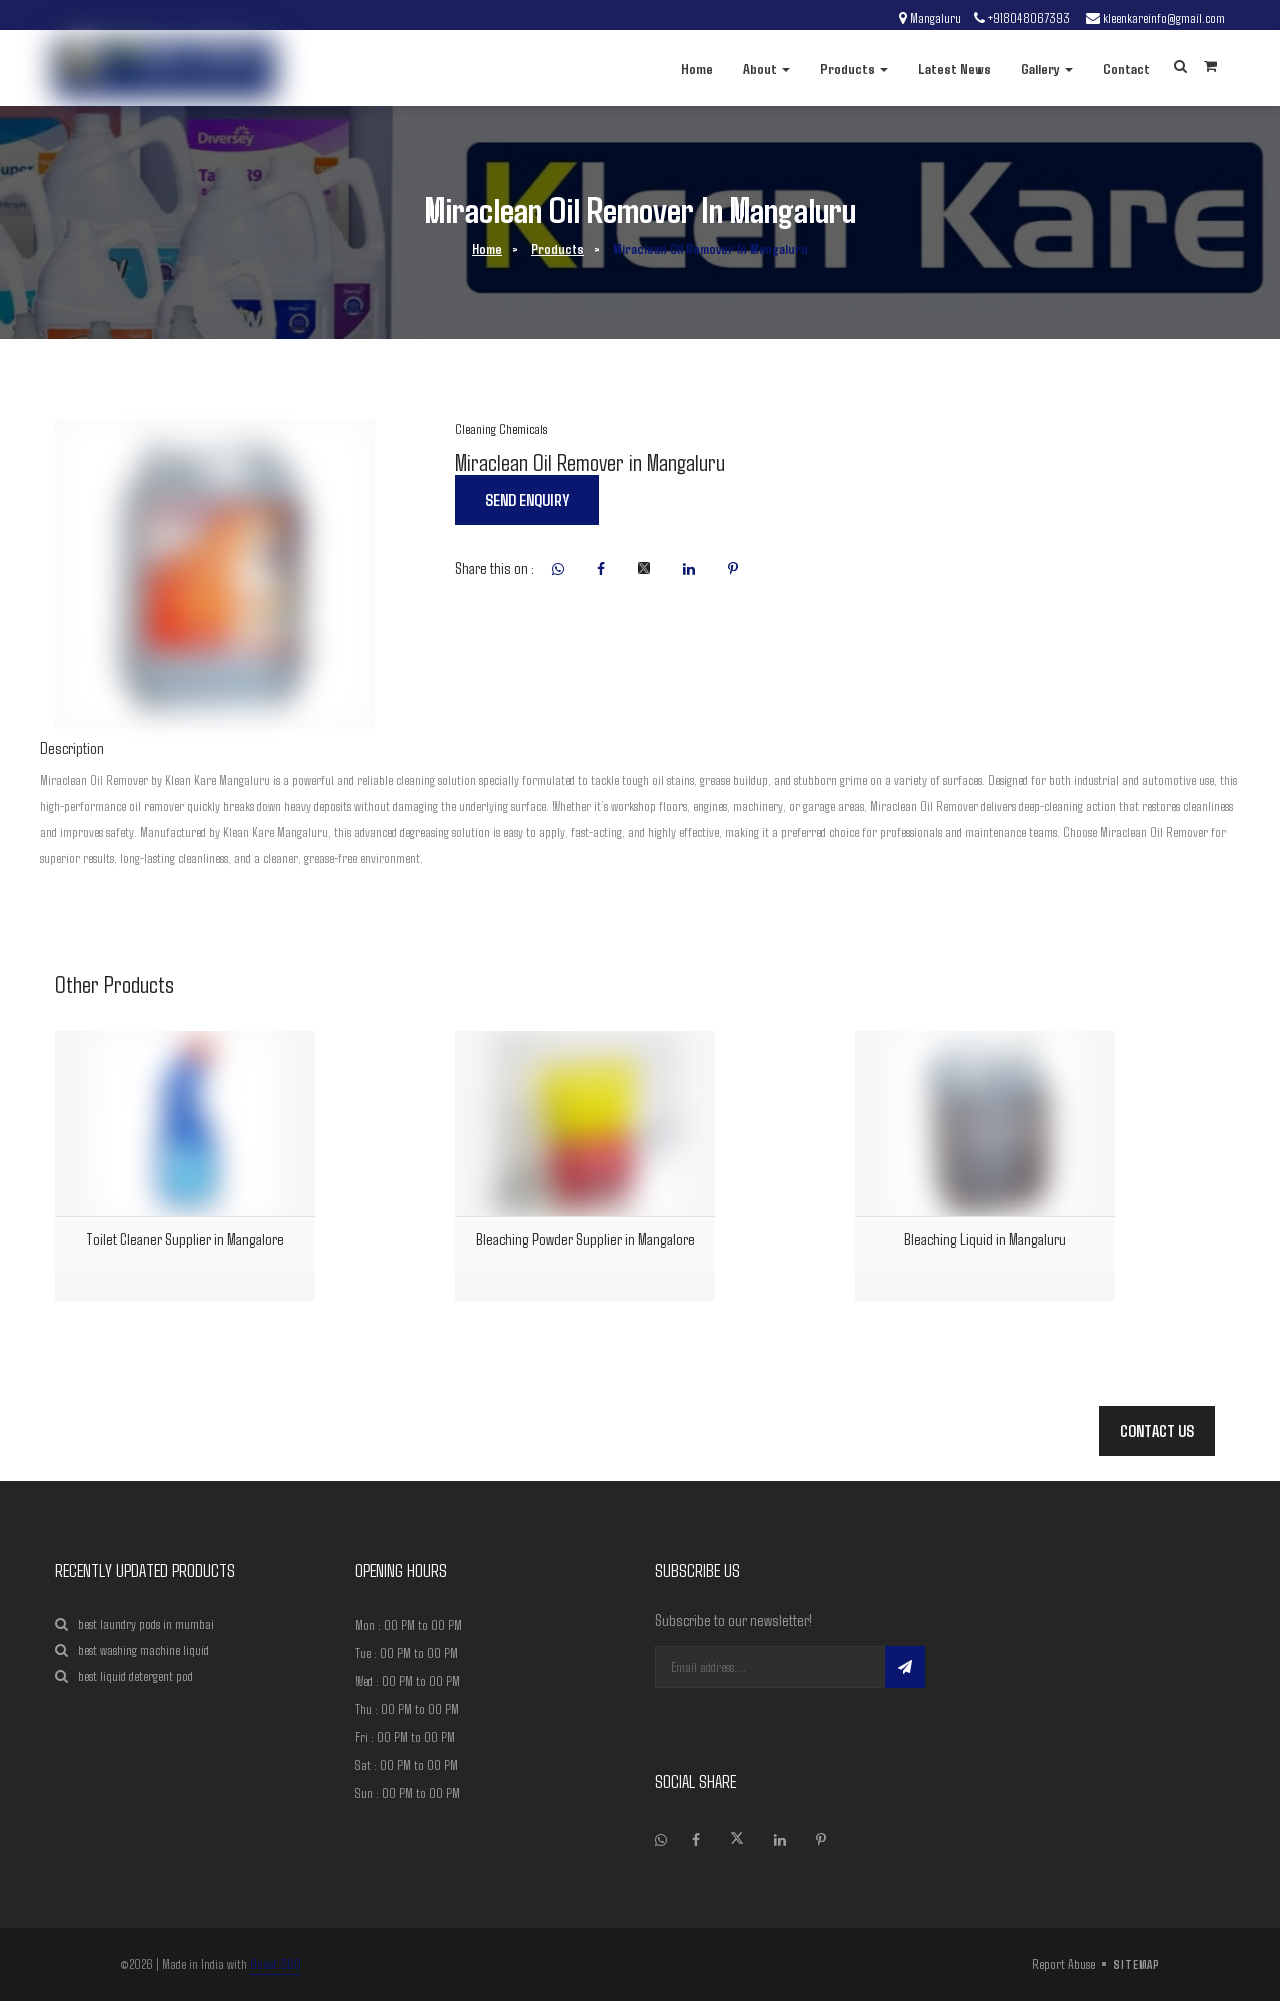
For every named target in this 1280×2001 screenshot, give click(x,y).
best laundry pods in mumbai (134, 1624)
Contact (1126, 68)
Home (697, 68)
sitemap (1136, 1964)
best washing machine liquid (132, 1650)
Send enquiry (527, 499)
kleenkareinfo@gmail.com (1164, 18)
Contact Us (1157, 1430)
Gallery (1047, 68)
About (766, 68)
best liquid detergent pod (124, 1676)
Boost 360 (275, 1963)
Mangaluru (935, 18)
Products (854, 68)
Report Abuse (1063, 1963)
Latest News (954, 68)
